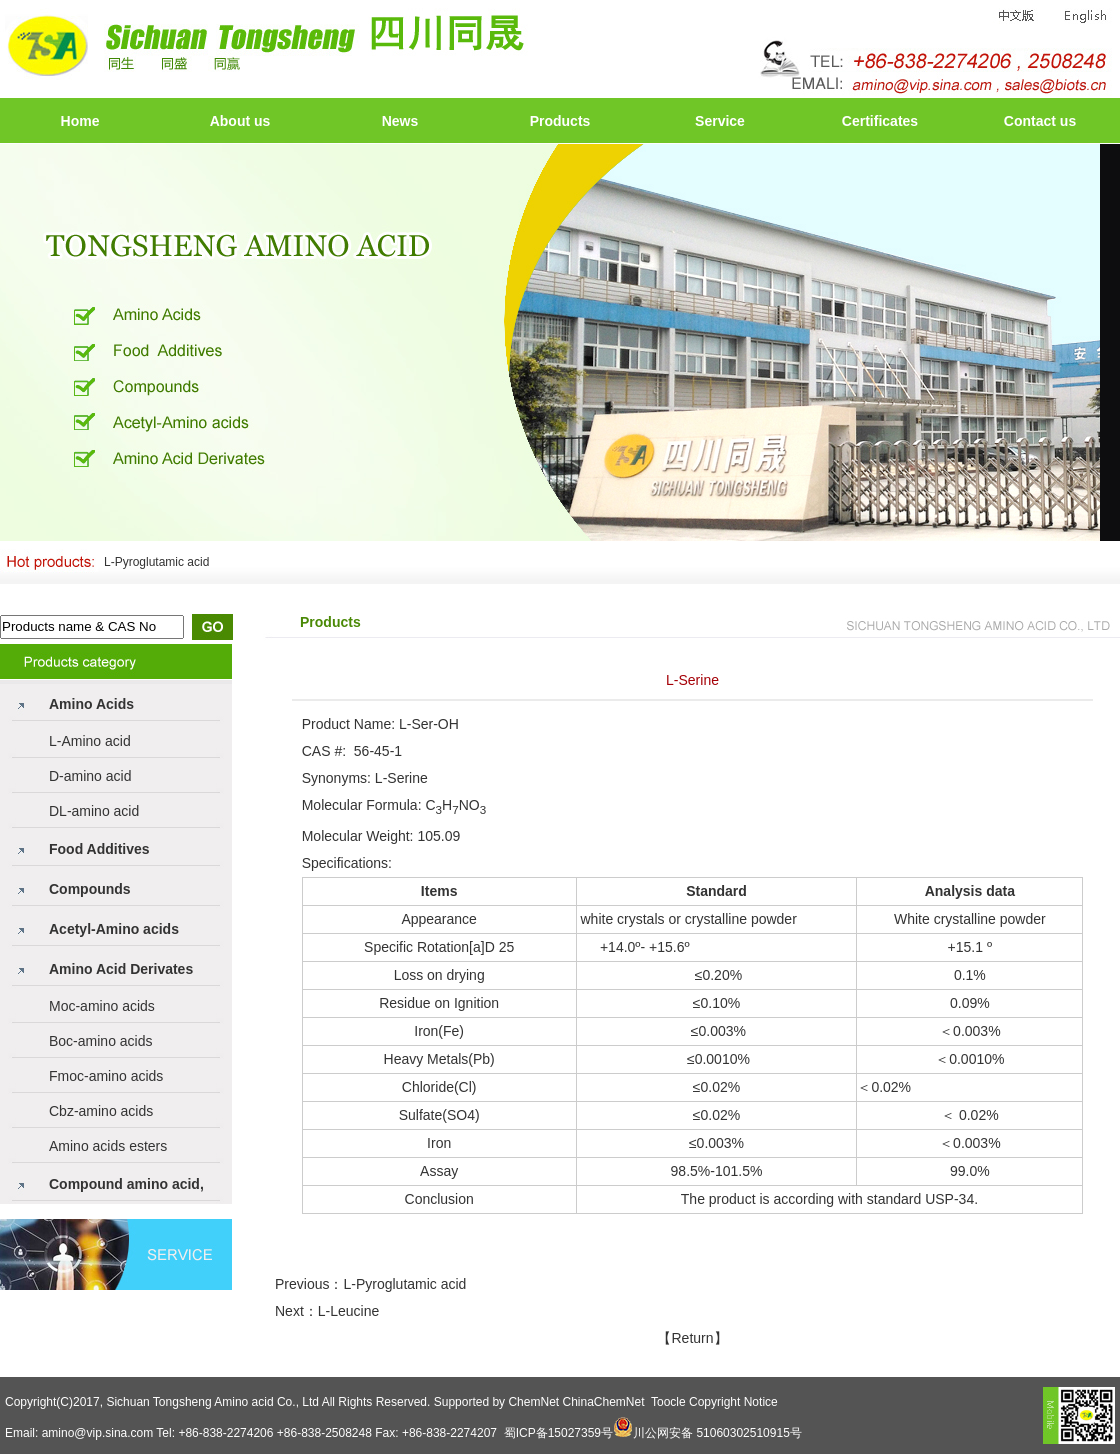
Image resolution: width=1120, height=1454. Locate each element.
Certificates (880, 121)
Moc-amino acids (102, 1006)
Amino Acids (91, 704)
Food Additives (99, 849)
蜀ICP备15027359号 (558, 1433)
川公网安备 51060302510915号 (717, 1433)
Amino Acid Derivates (121, 969)
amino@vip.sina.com (98, 1433)
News (400, 121)
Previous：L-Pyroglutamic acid (370, 1284)
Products (560, 121)
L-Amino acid (90, 741)
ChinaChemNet (603, 1402)
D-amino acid (90, 776)
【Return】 (692, 1338)
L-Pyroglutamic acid (156, 562)
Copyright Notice (733, 1402)
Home (80, 121)
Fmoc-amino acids (106, 1076)
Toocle (668, 1402)
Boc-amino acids (101, 1041)
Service (720, 121)
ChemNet (533, 1402)
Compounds (90, 889)
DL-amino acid (94, 811)
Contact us (1040, 121)
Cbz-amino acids (101, 1111)
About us (240, 121)
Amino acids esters (108, 1146)
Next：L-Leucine (327, 1311)
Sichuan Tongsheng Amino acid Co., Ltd (212, 1402)
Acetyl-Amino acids (114, 929)
